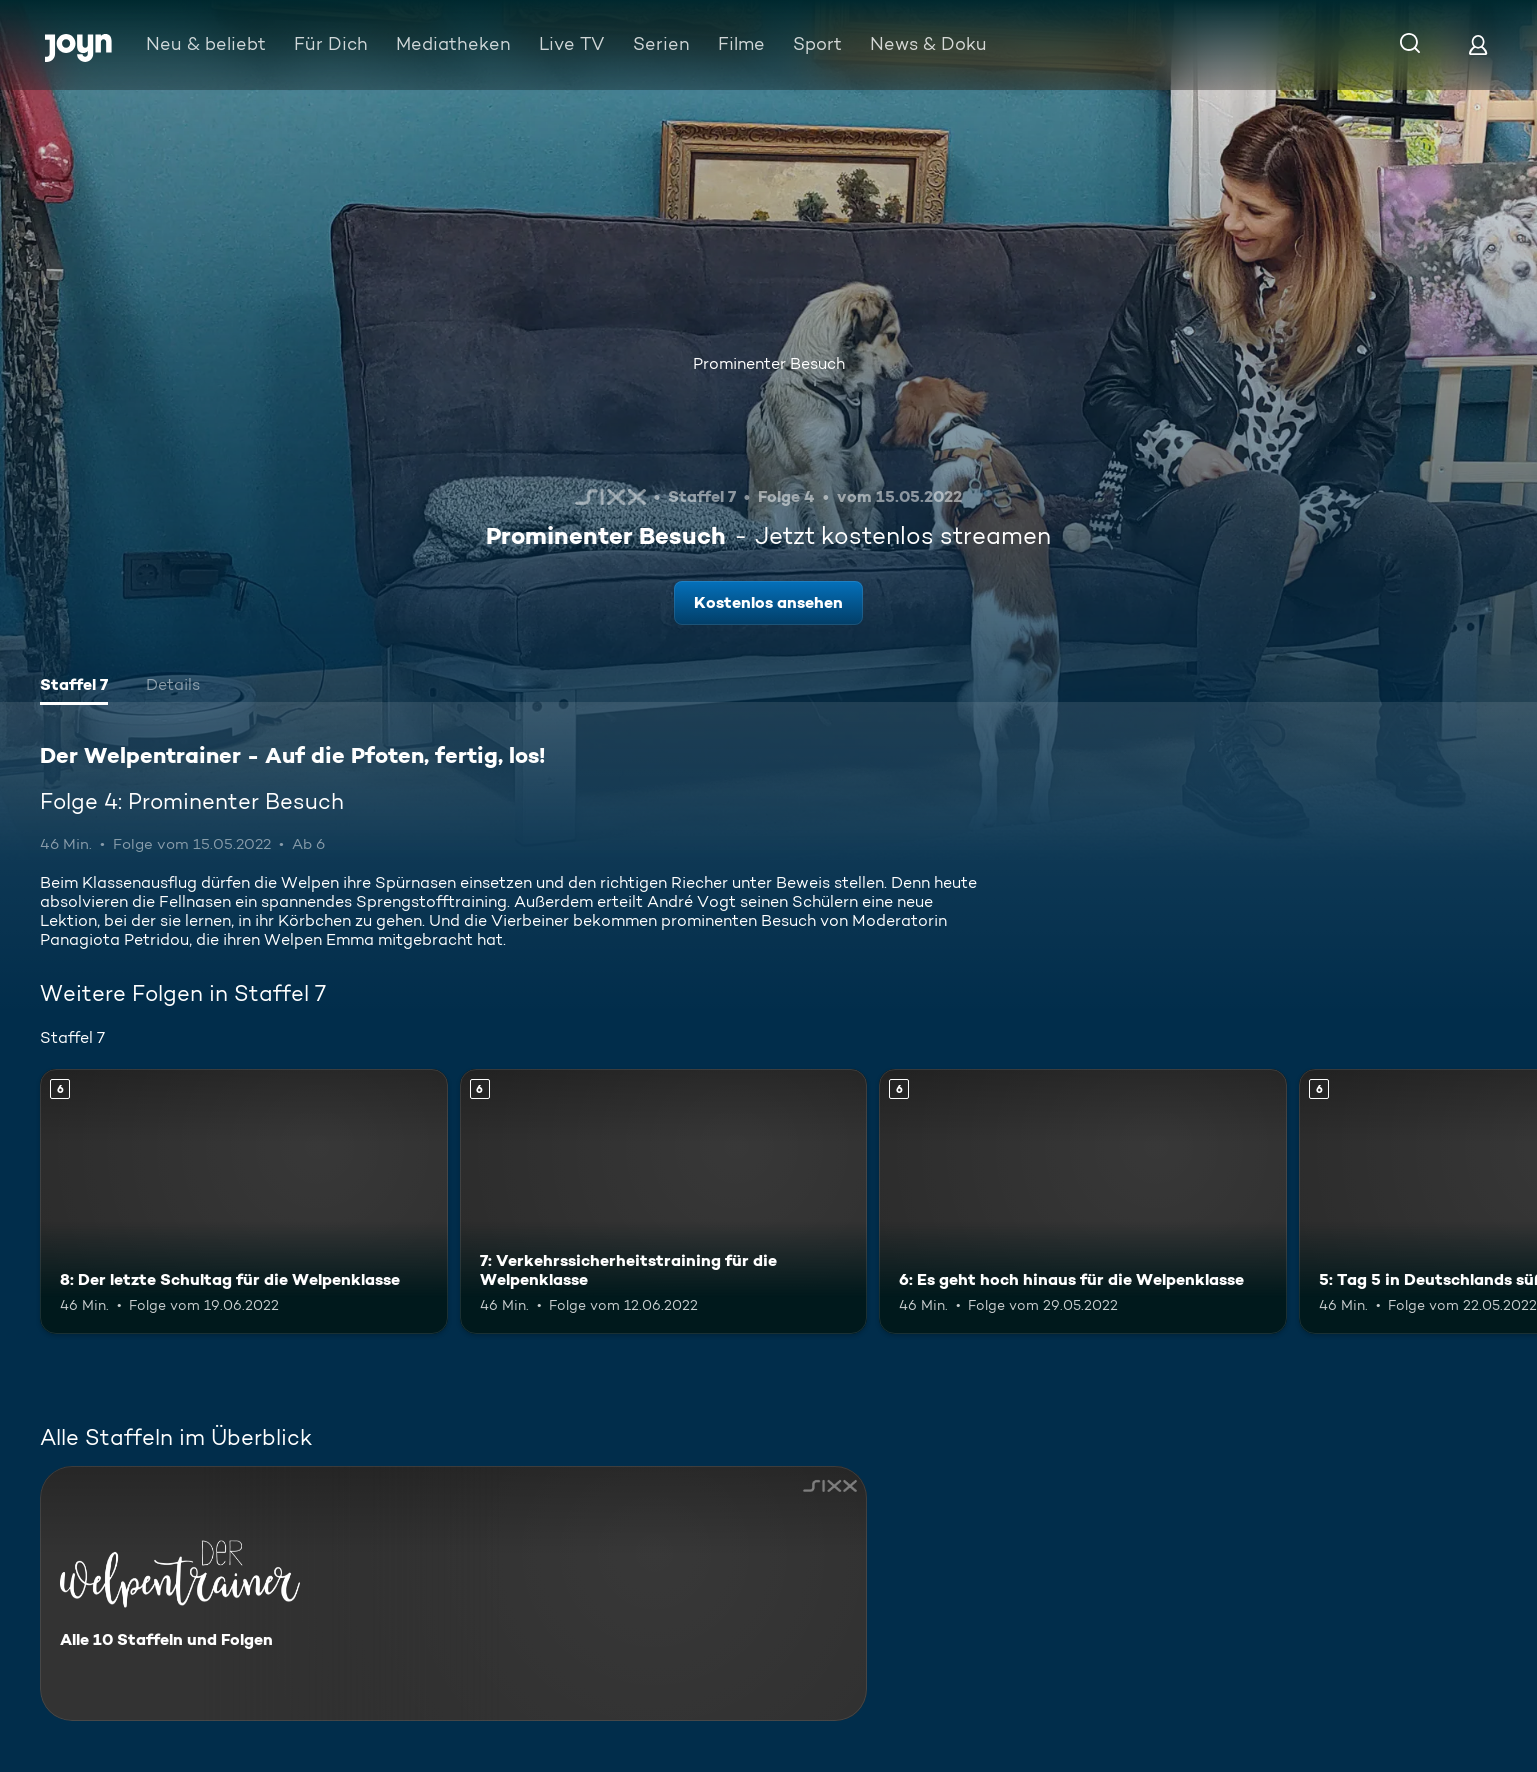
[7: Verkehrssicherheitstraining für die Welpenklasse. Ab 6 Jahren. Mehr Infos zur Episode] (664, 1201)
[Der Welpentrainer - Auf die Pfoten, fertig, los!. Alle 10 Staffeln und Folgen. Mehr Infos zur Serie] (453, 1593)
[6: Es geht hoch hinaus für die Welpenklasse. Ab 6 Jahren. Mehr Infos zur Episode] (1083, 1201)
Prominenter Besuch (769, 363)
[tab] (74, 687)
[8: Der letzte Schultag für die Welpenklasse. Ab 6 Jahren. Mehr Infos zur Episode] (244, 1201)
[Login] (1478, 44)
